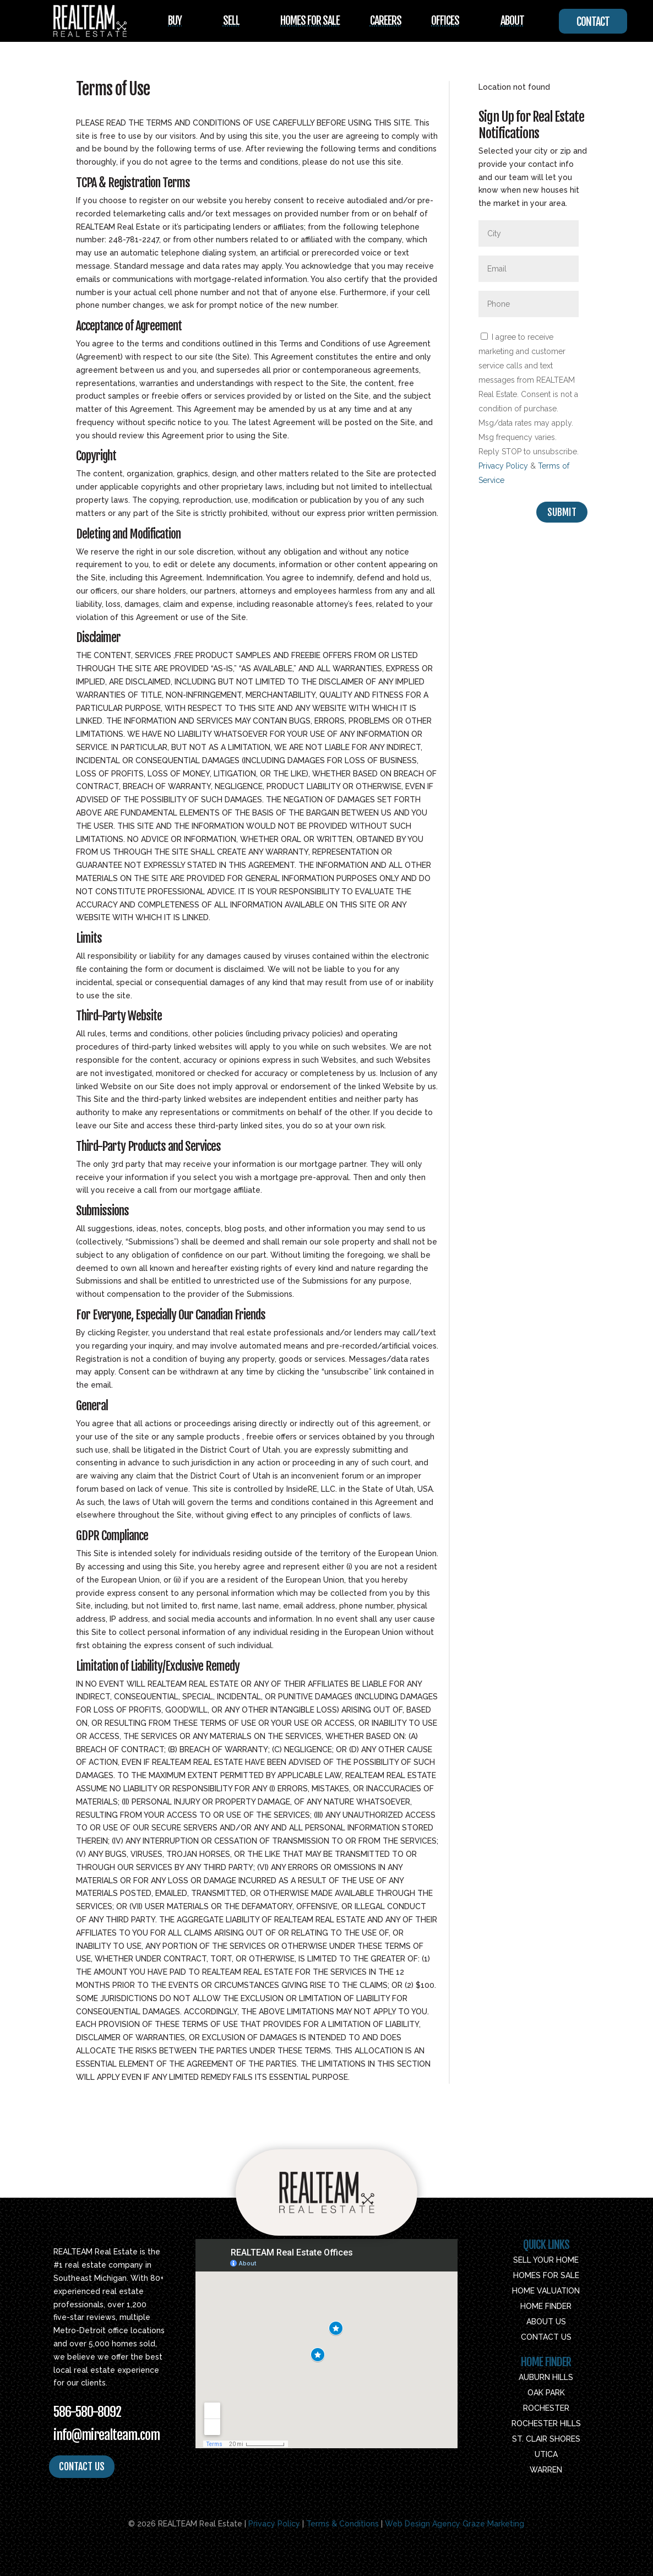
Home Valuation (546, 2290)
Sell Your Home (546, 2260)
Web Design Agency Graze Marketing (454, 2523)
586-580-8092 (87, 2412)
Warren (546, 2469)
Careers (385, 21)
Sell (231, 21)
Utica (546, 2454)
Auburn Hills (546, 2377)
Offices (445, 21)
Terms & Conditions (342, 2523)
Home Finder (546, 2306)
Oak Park (546, 2392)
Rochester (546, 2408)
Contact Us (546, 2337)
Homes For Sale (310, 21)
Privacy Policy (503, 465)
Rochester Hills (546, 2423)
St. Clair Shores (546, 2438)
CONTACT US (82, 2466)
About (512, 21)
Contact (593, 22)
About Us (546, 2321)
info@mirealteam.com (106, 2435)
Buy (175, 21)
